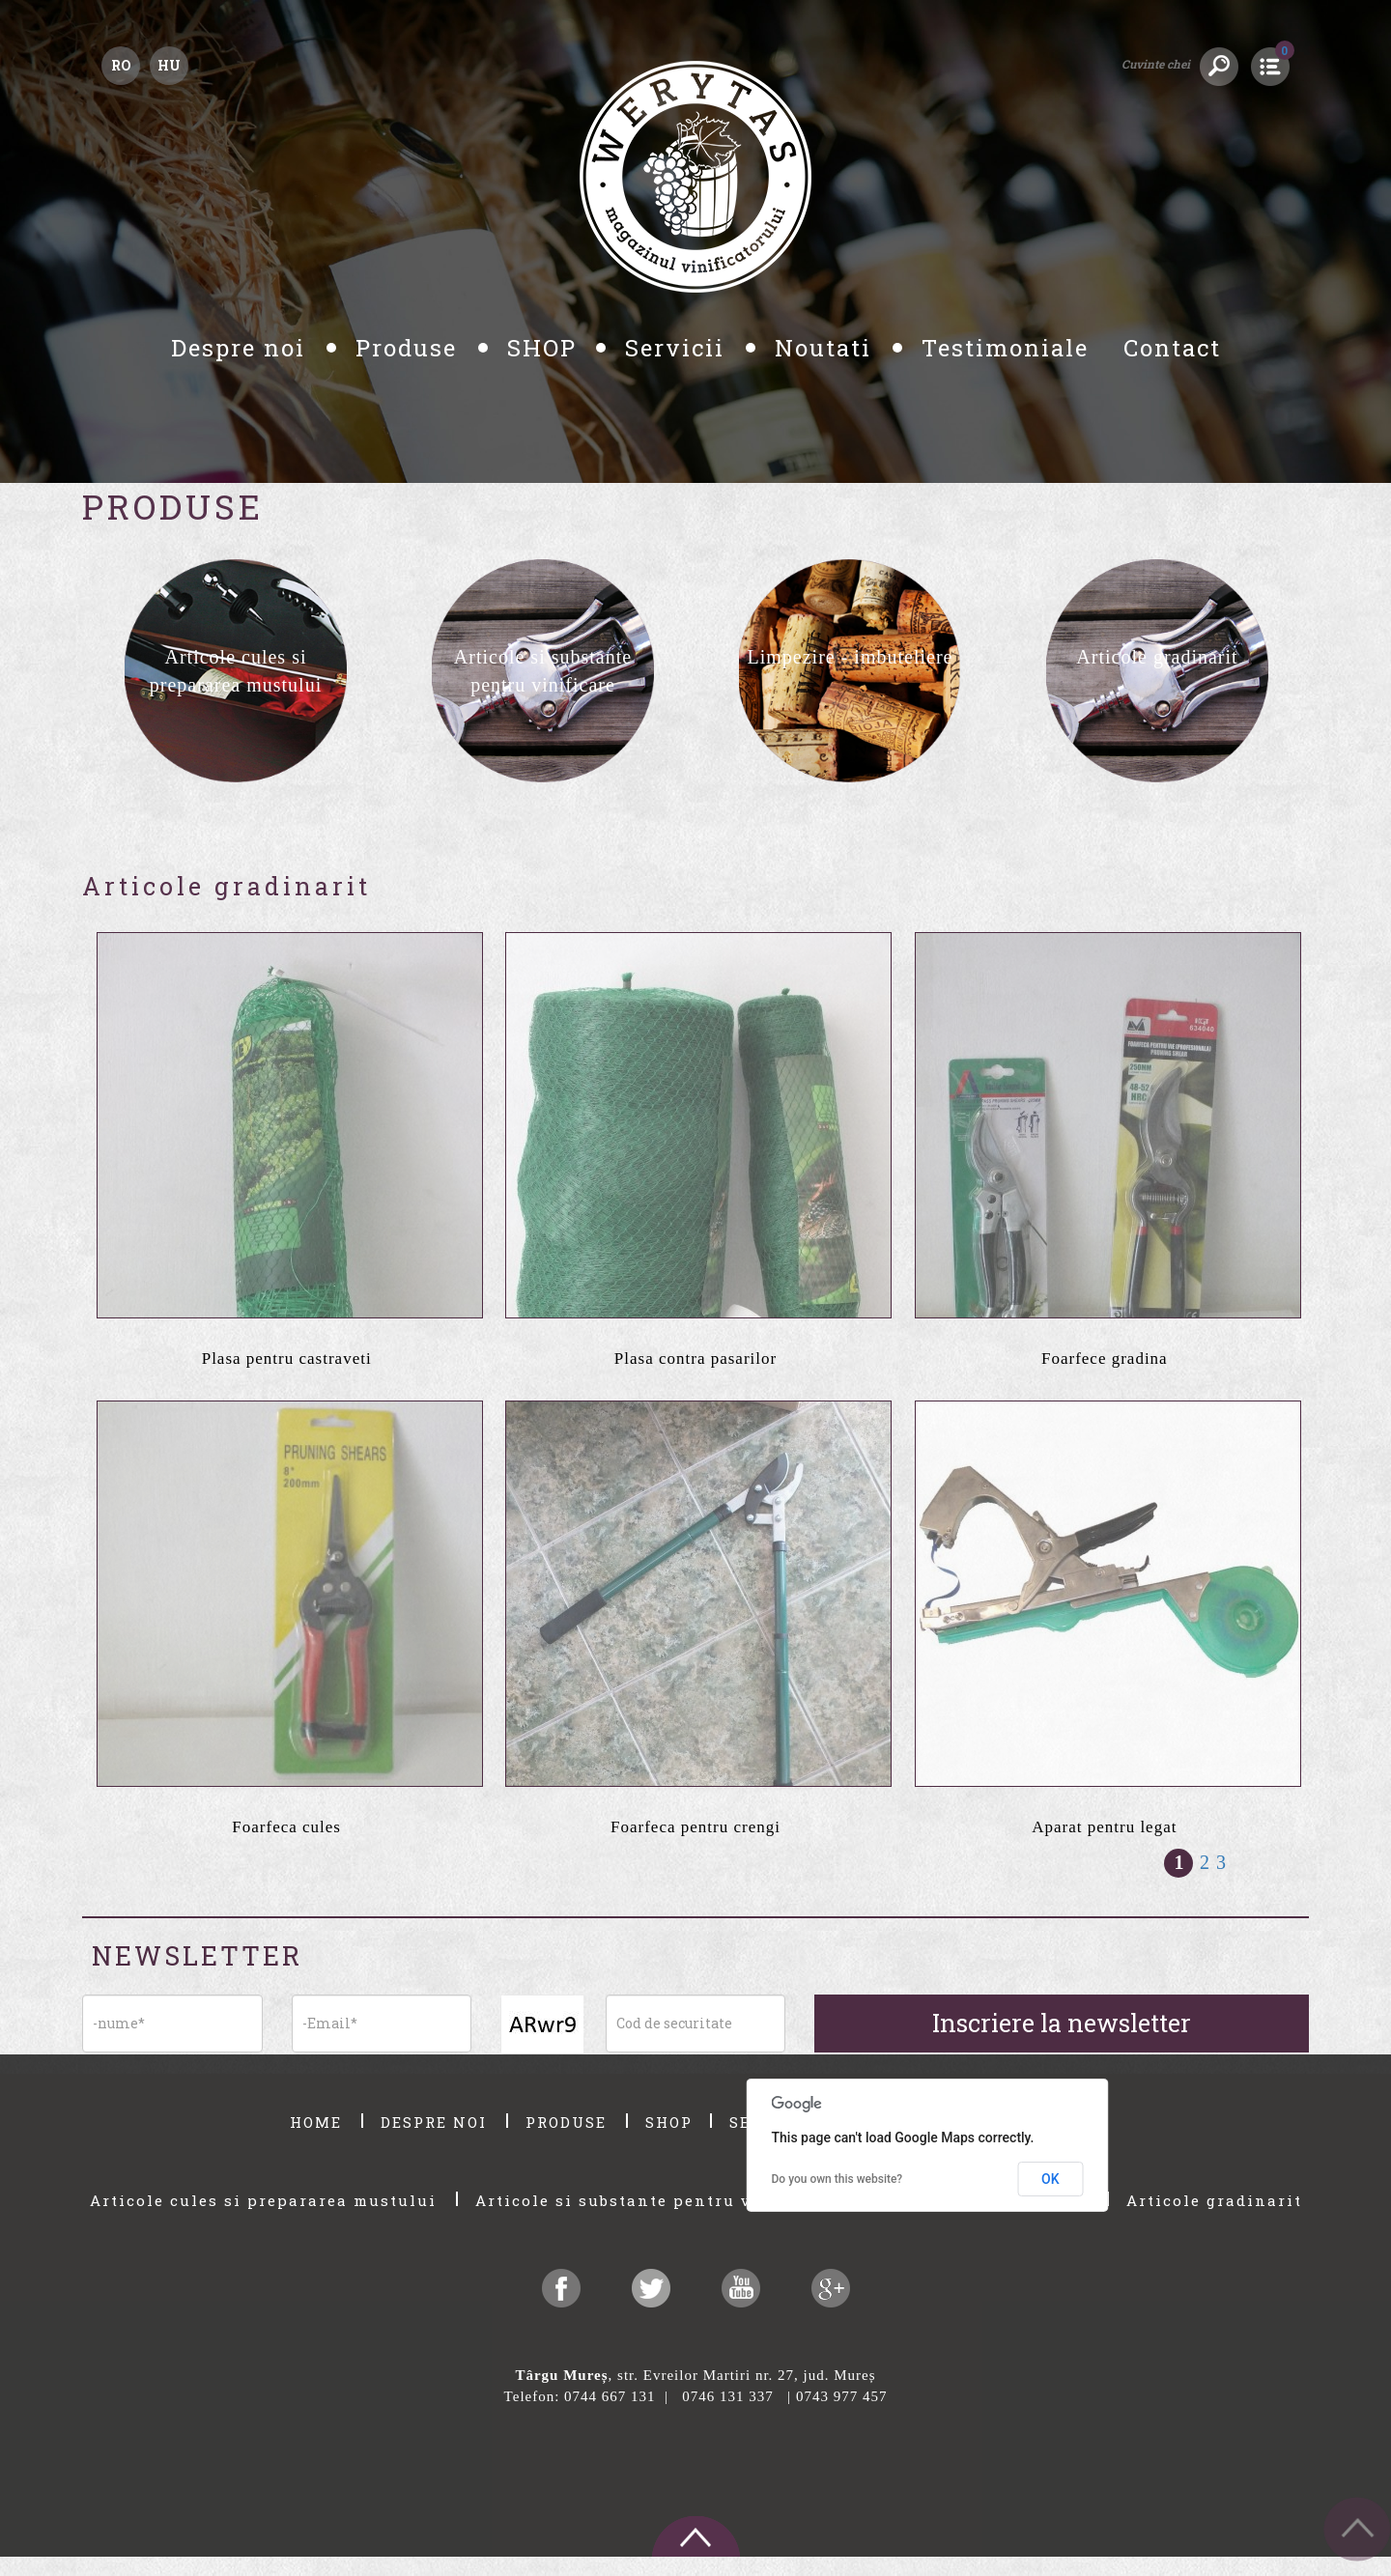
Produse (410, 347)
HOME (319, 2122)
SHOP (542, 347)
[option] (235, 670)
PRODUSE (568, 2122)
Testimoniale (1009, 347)
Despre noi (242, 347)
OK (1050, 2179)
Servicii (678, 347)
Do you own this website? (837, 2179)
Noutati (827, 347)
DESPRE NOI (437, 2122)
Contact (1172, 347)
